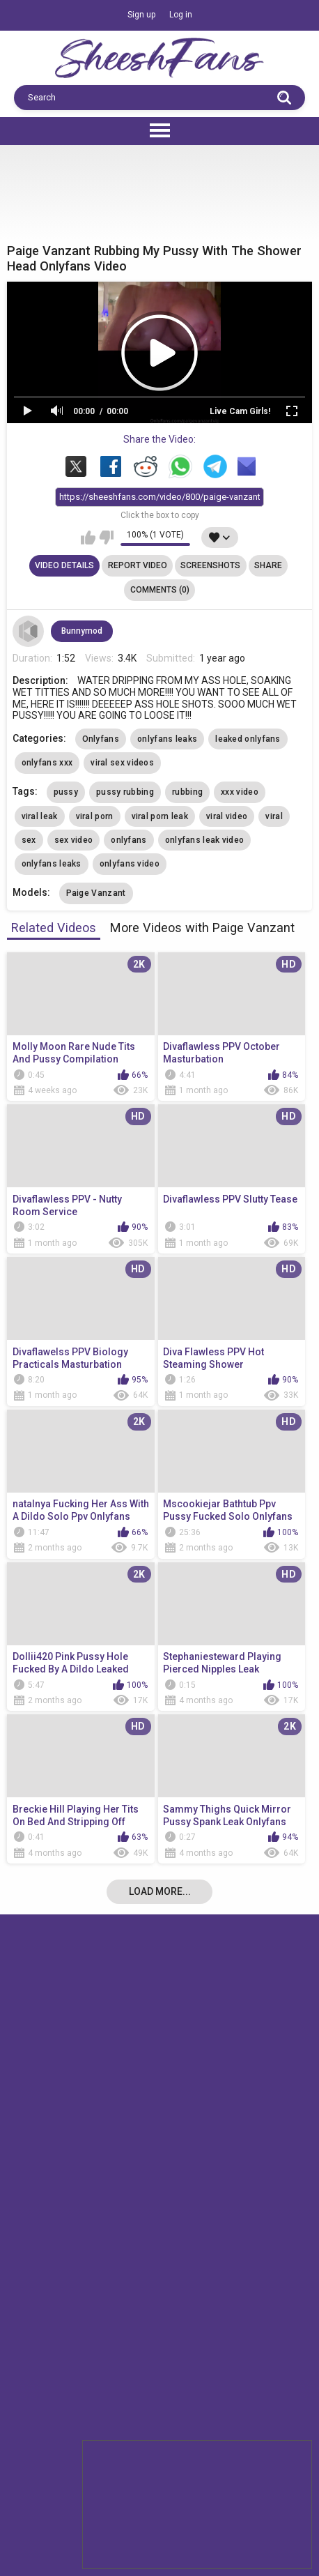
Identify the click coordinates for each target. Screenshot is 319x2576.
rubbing (187, 792)
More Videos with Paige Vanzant (202, 927)
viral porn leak (160, 816)
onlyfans (128, 840)
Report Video (137, 565)
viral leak (40, 816)
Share (268, 565)
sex (29, 840)
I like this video (88, 537)
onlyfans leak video (204, 840)
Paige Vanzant (96, 893)
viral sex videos (122, 763)
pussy (66, 792)
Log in (180, 15)
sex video (73, 840)
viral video (226, 816)
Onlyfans (100, 739)
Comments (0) (159, 590)
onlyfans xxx (47, 763)
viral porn (95, 816)
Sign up (141, 15)
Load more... (160, 1891)
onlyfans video (130, 864)
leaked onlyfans (248, 739)
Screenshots (210, 565)
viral (274, 816)
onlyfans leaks (167, 739)
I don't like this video (106, 537)
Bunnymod (81, 631)
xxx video (239, 792)
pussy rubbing (125, 792)
